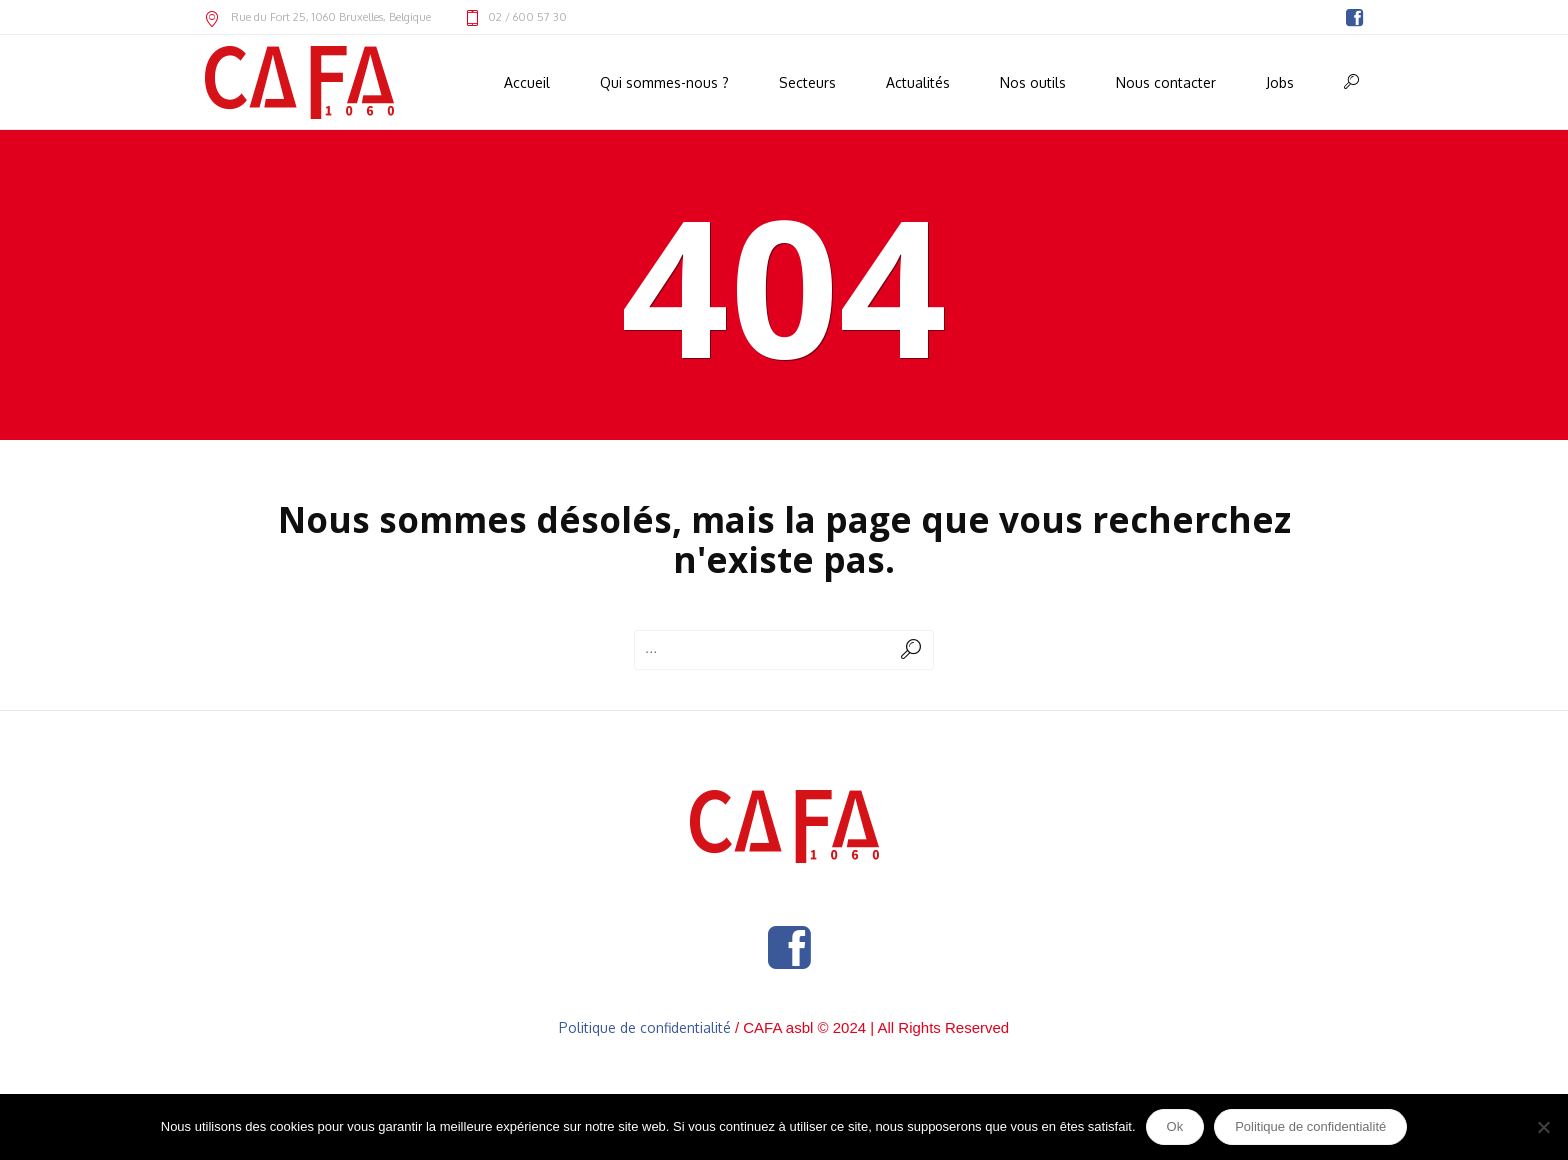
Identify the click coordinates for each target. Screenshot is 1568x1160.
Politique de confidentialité (645, 1027)
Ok (1175, 1126)
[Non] (1543, 1127)
